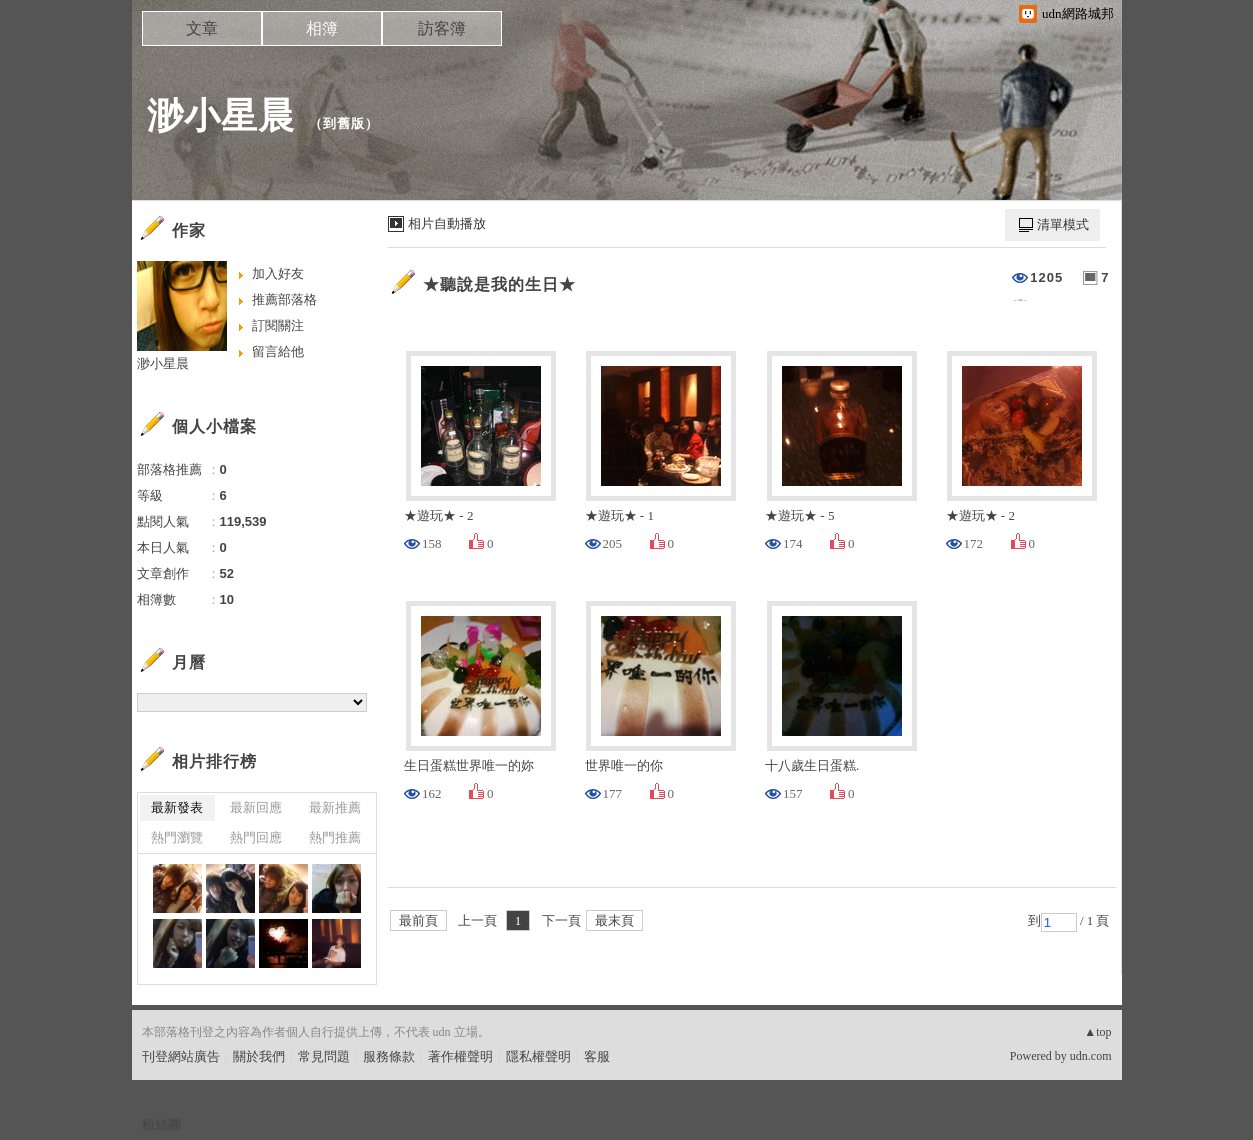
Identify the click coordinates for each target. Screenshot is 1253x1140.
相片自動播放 (447, 223)
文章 (202, 28)
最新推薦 (335, 807)
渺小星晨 (221, 115)
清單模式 (1063, 224)
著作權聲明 (460, 1056)
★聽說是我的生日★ (499, 284)
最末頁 (614, 920)
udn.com (1091, 1056)
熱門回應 (256, 837)
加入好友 (278, 273)
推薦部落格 (284, 299)
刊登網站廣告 (181, 1056)
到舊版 (344, 123)
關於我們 (259, 1056)
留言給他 (278, 351)
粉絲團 (161, 1124)
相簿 (322, 28)
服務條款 (389, 1056)
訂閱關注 (278, 325)
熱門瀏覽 (177, 837)
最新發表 (177, 807)
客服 (597, 1056)
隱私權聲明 (538, 1056)
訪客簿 (442, 28)
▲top (1097, 1032)
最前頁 (418, 920)
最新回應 (256, 807)
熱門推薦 (335, 837)
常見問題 (324, 1056)
